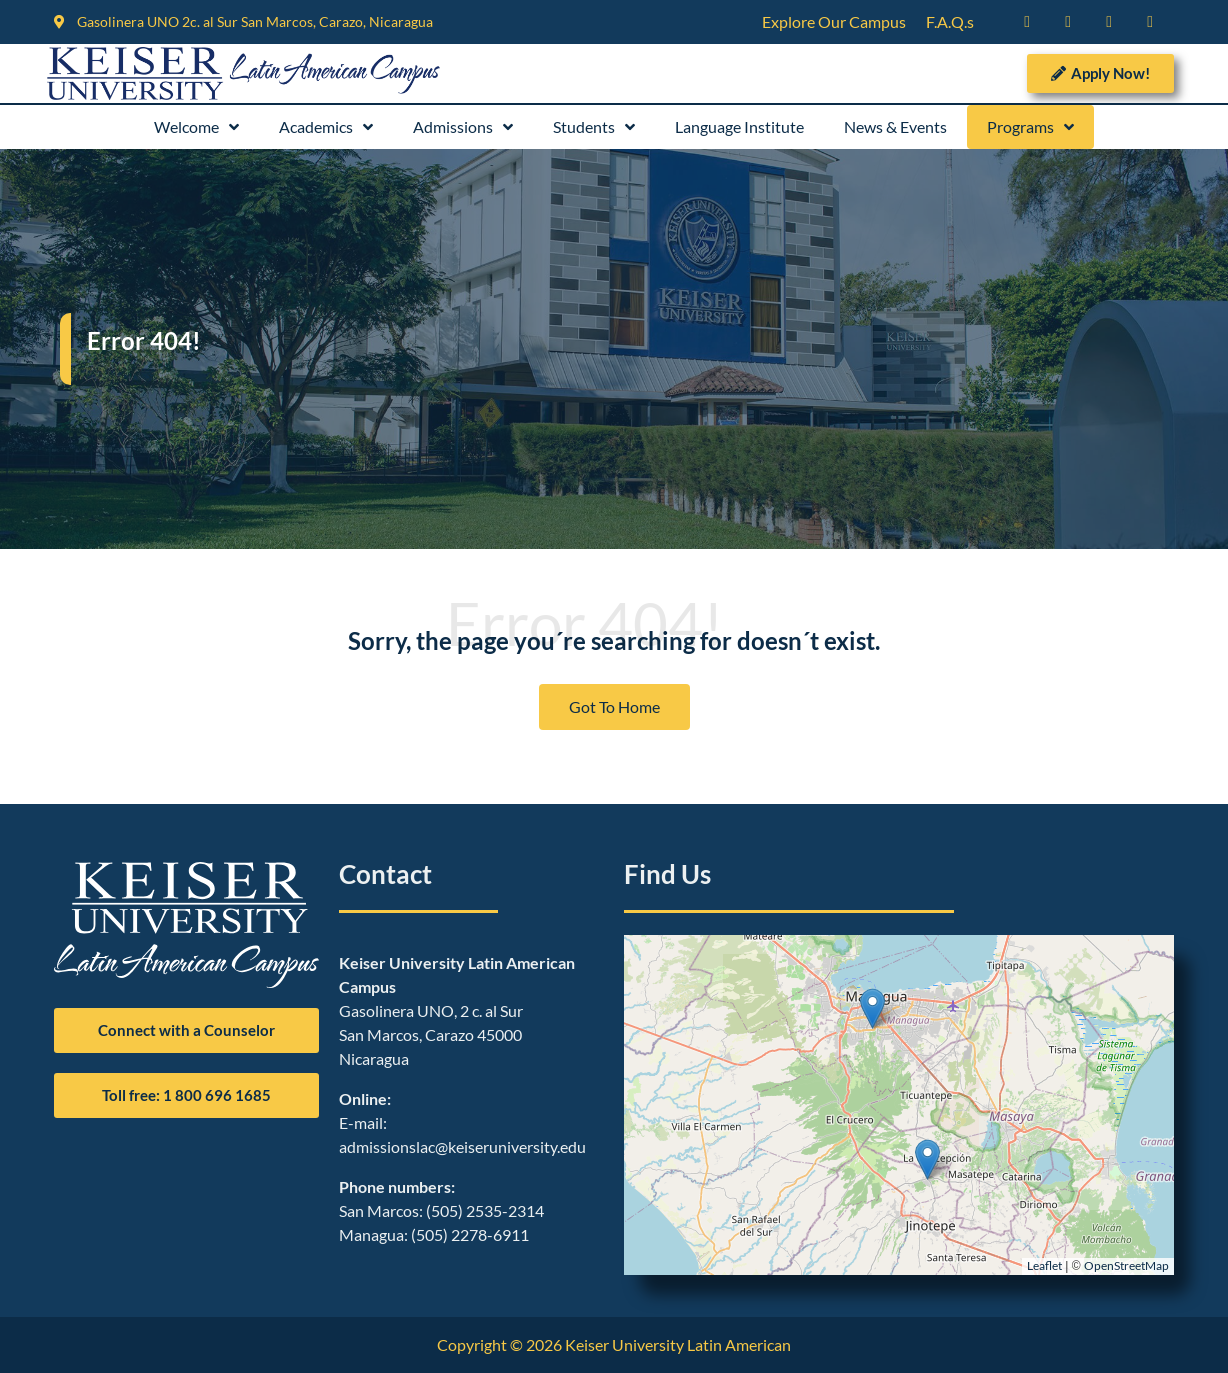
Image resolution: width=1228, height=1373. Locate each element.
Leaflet (1044, 1265)
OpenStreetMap (1126, 1265)
